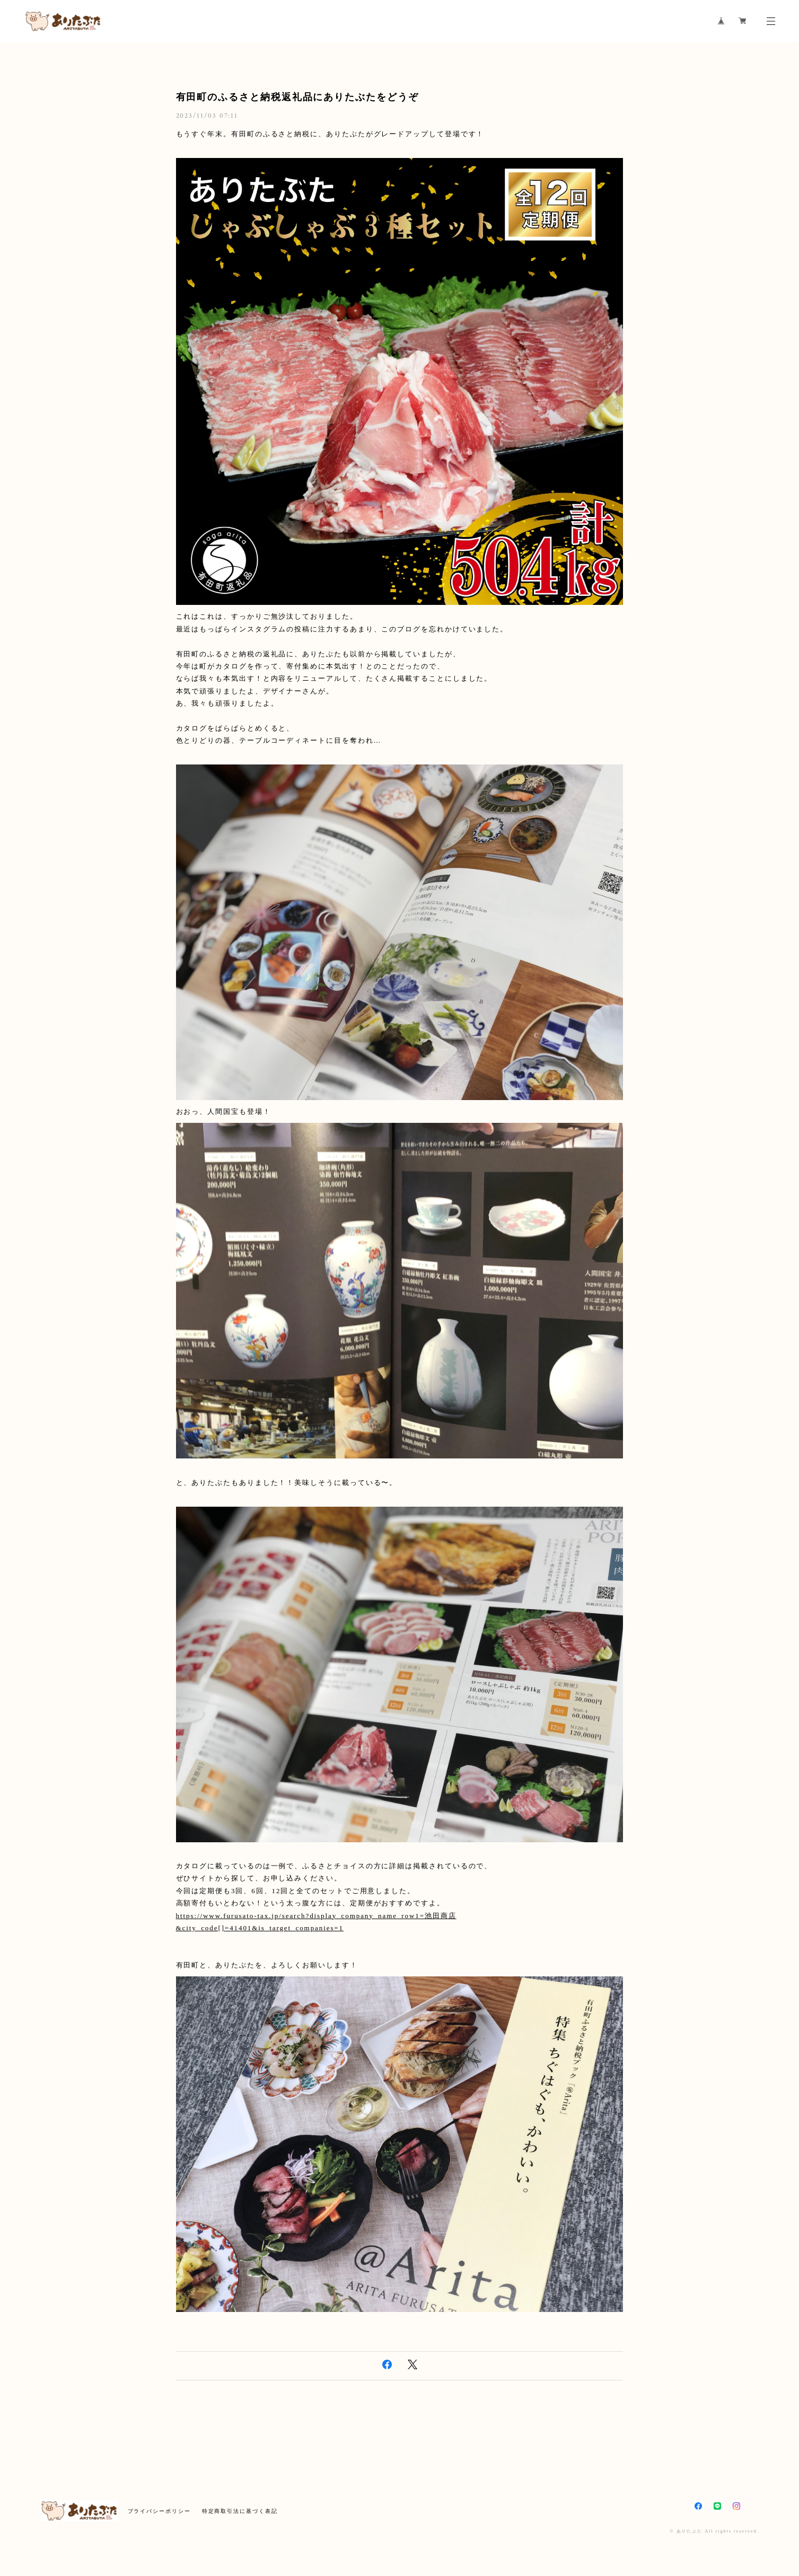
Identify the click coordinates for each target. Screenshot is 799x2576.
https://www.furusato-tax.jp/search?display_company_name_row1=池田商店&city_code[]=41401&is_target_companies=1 (316, 1922)
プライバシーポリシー (159, 2511)
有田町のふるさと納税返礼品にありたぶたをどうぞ (297, 97)
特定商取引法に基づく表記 (240, 2511)
